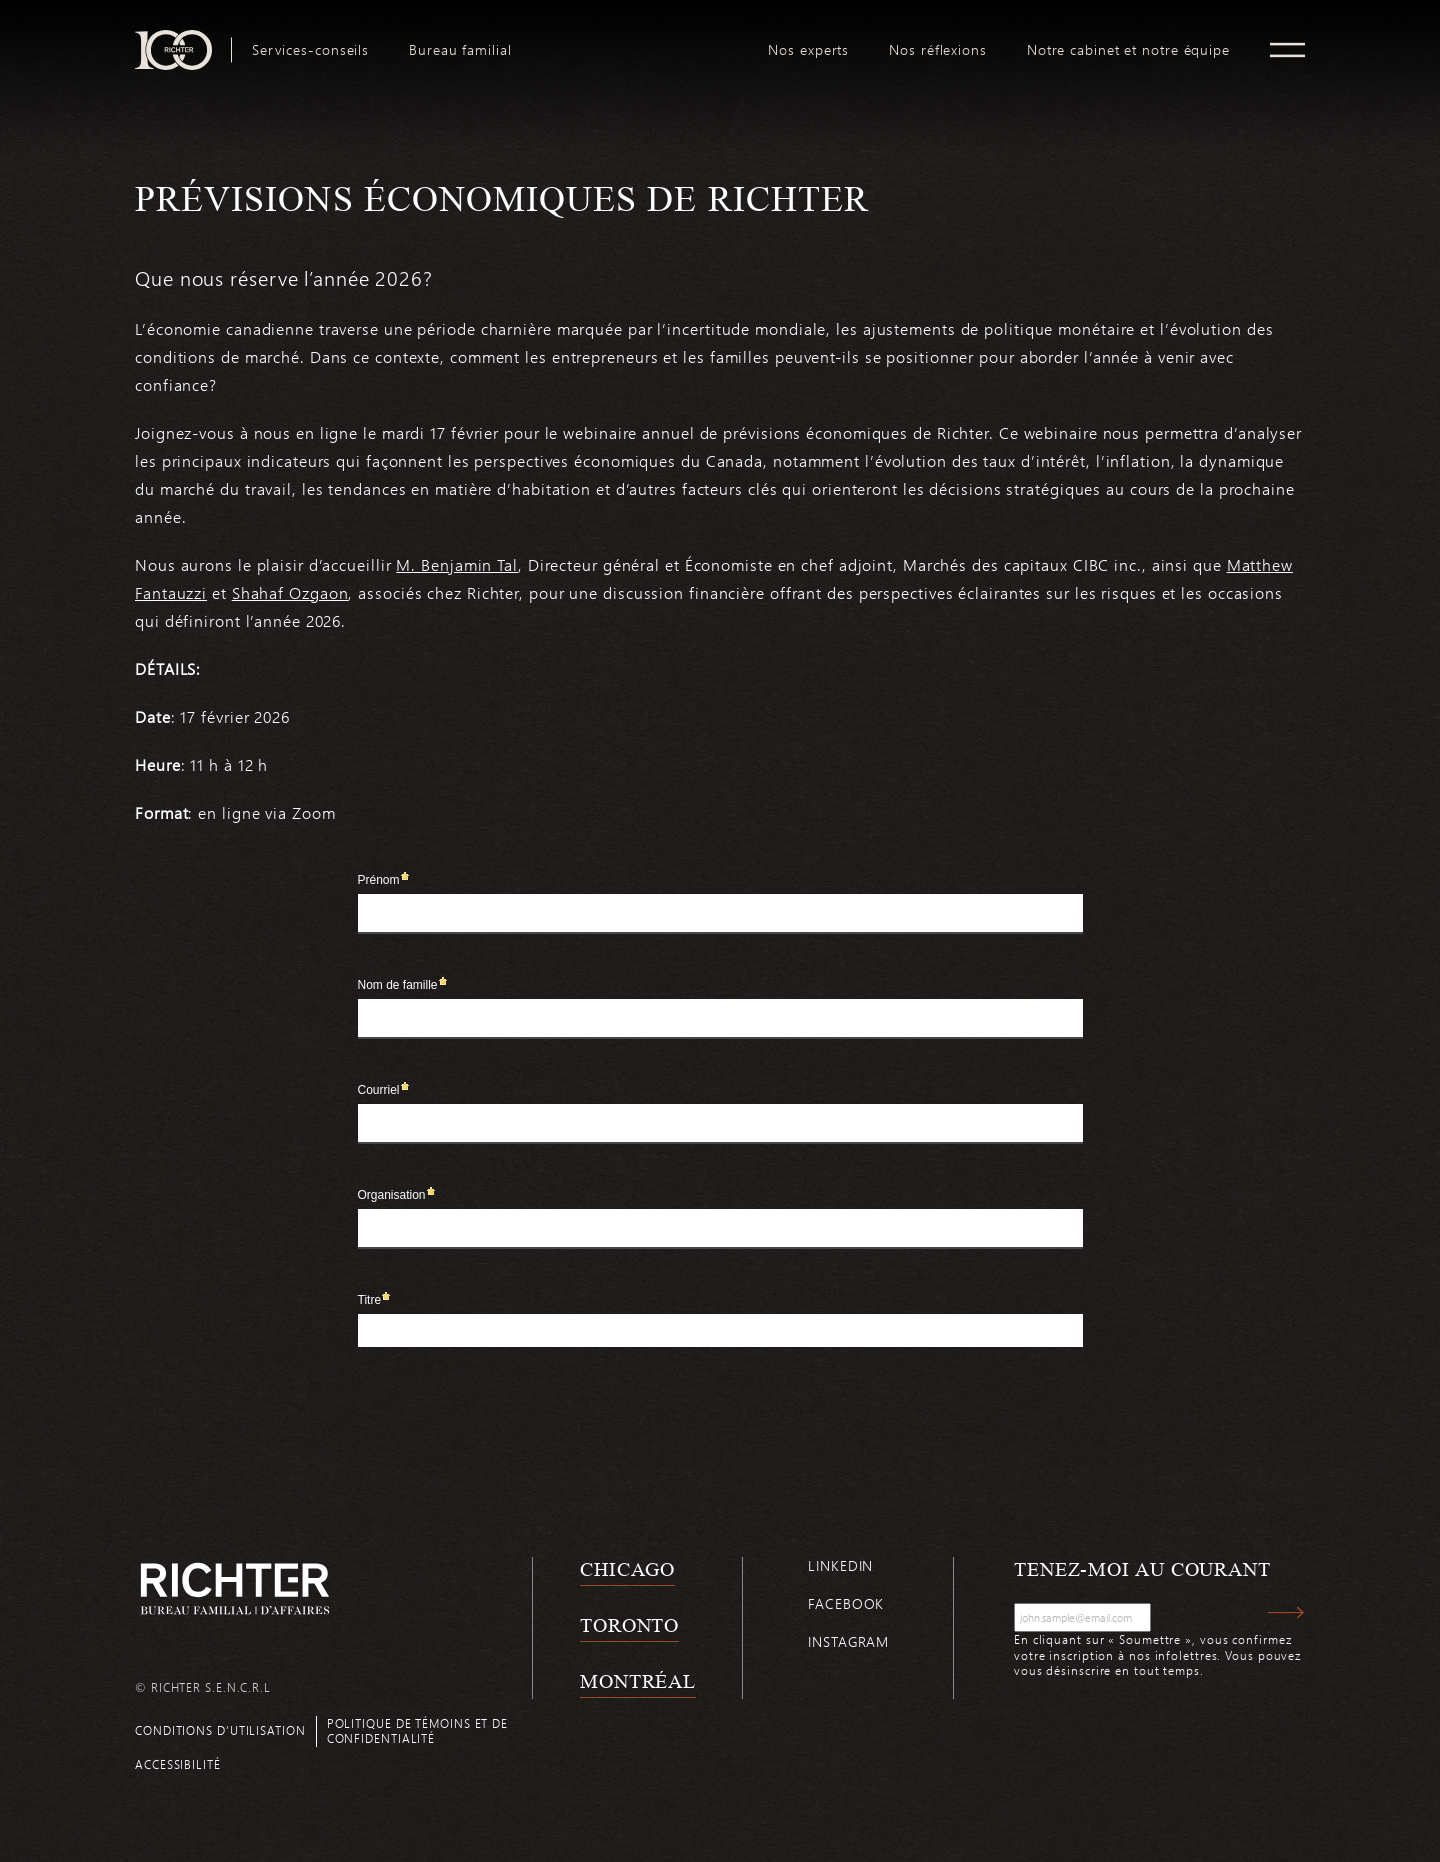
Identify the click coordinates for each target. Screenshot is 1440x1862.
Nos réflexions (938, 50)
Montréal (638, 1681)
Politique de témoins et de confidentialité (417, 1730)
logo (640, 38)
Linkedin (840, 1565)
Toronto (629, 1625)
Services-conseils (310, 50)
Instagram (848, 1641)
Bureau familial (460, 50)
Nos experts (808, 50)
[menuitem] (310, 50)
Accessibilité (178, 1764)
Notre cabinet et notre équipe (1128, 50)
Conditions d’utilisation (220, 1730)
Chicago (627, 1569)
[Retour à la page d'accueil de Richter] (235, 1588)
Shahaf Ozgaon (290, 592)
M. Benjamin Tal (457, 564)
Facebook (846, 1603)
